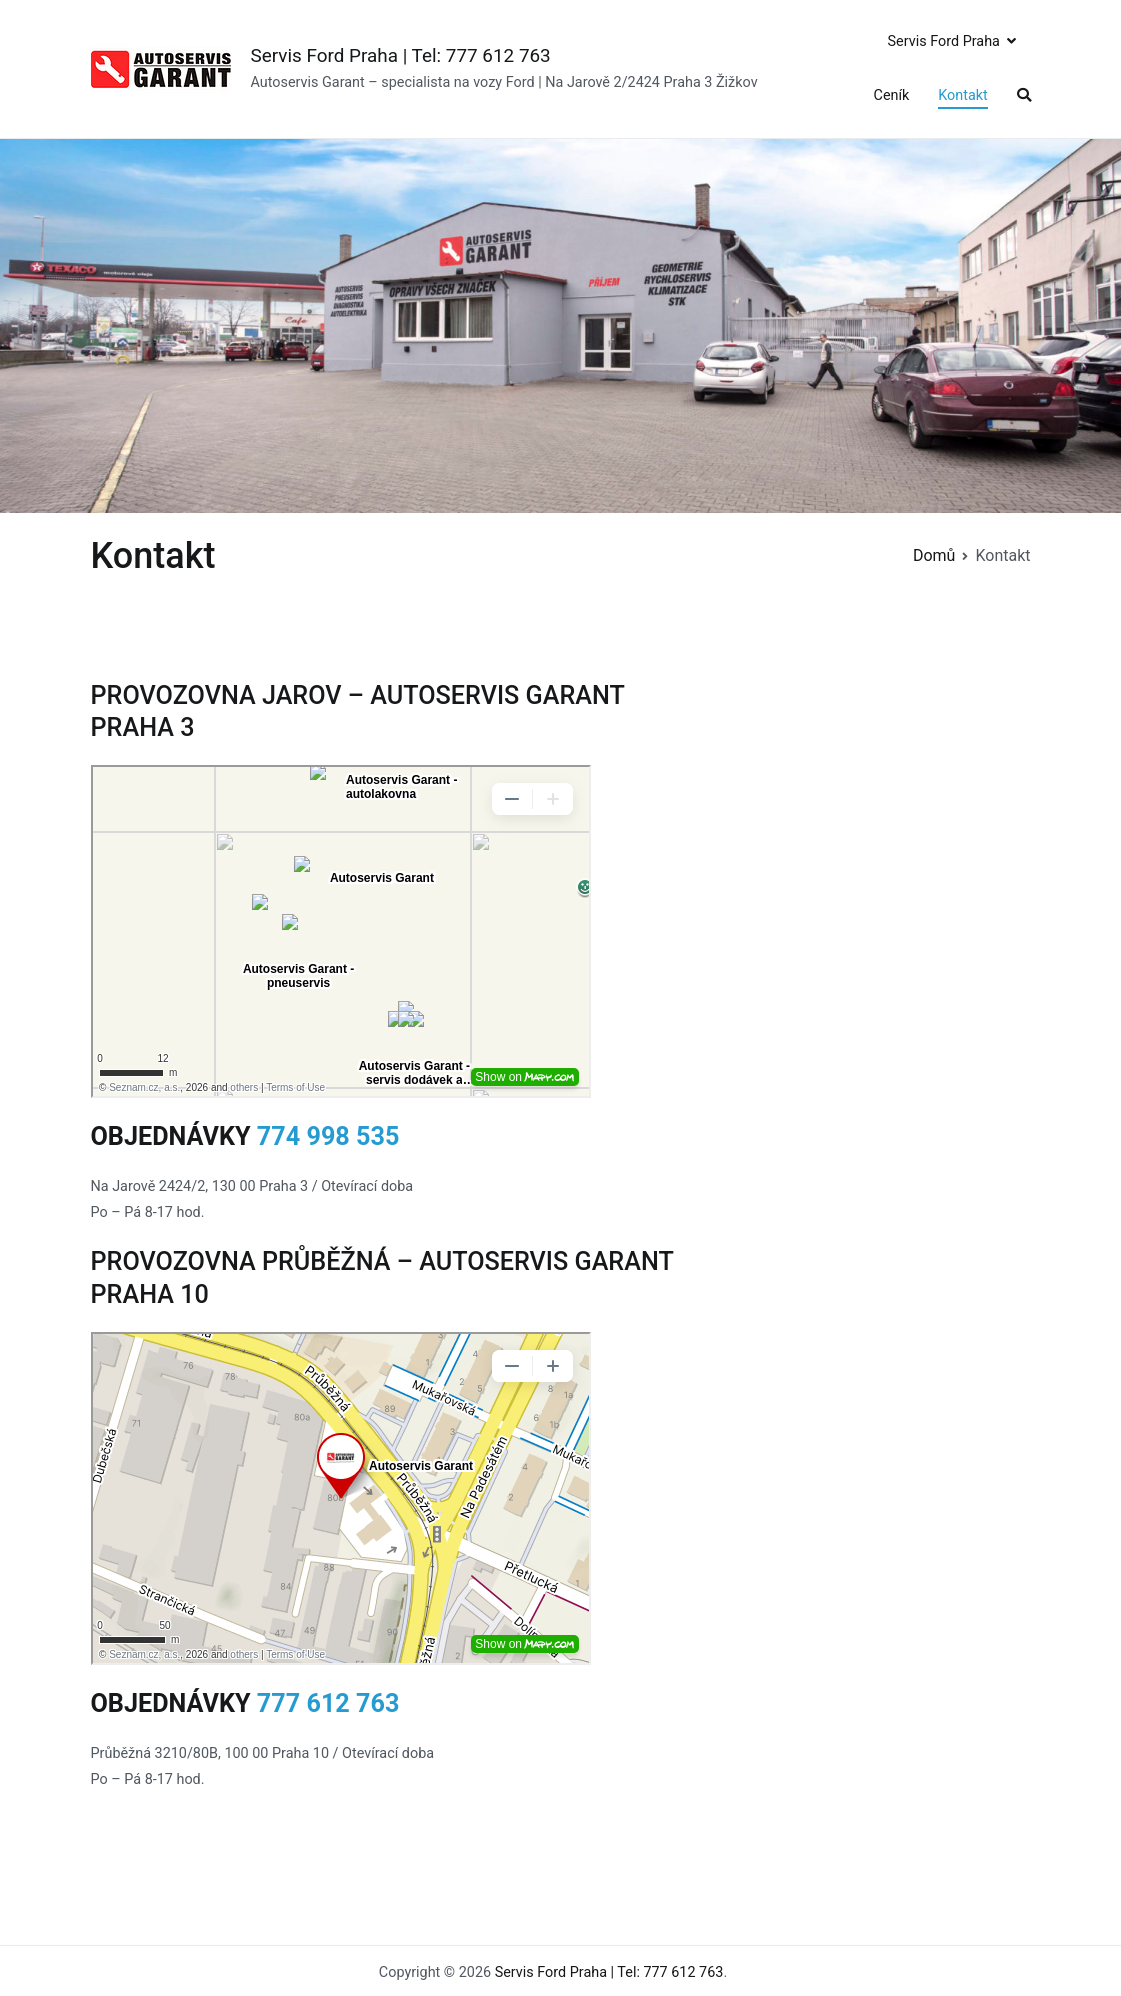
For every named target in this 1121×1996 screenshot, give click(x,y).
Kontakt (963, 95)
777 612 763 (328, 1703)
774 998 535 (328, 1136)
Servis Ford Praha (944, 41)
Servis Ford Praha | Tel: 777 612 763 (401, 55)
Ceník (892, 95)
